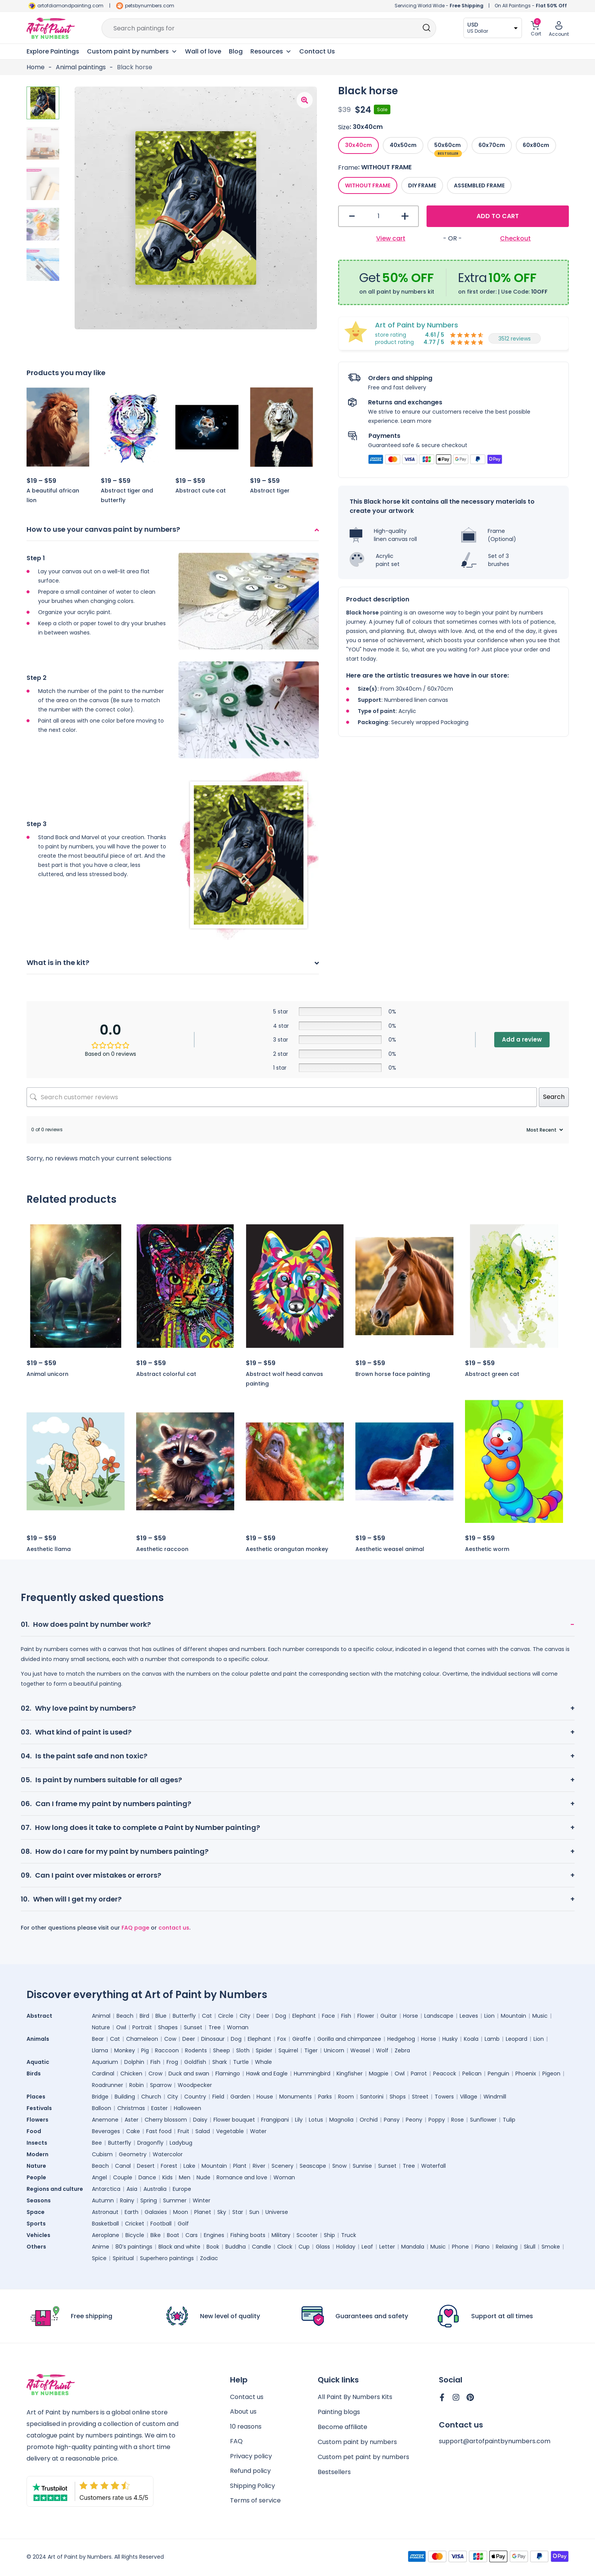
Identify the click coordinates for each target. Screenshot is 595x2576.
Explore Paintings (53, 51)
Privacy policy (251, 2457)
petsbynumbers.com (149, 5)
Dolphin (134, 2062)
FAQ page (135, 1928)
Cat (207, 2016)
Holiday (345, 2246)
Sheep (221, 2050)
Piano (482, 2246)
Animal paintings (81, 67)
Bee (97, 2143)
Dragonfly (150, 2143)
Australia (155, 2189)
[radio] (358, 145)
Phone (460, 2246)
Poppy (436, 2120)
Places (36, 2096)
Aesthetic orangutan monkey (287, 1549)
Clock (284, 2246)
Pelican (472, 2073)
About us (243, 2412)
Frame (348, 167)
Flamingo (227, 2073)
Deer (263, 2016)
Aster (131, 2120)
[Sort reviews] (543, 1130)
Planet (202, 2212)
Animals (38, 2039)
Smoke (551, 2246)
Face (328, 2016)
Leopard (516, 2039)
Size (344, 127)
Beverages (106, 2131)
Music (540, 2016)
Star (237, 2212)
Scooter (307, 2235)
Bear (98, 2039)
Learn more (416, 421)
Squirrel (288, 2050)
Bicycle (134, 2235)
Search (554, 1096)
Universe (276, 2212)
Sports (36, 2223)
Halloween (187, 2108)
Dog (280, 2016)
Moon (180, 2212)
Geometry (133, 2154)
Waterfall (433, 2166)
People (36, 2177)
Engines (214, 2235)
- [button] (352, 216)
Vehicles (38, 2235)
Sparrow (161, 2085)
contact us (173, 1928)
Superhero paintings (167, 2258)
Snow (339, 2166)
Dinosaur (213, 2039)
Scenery (282, 2166)
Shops (398, 2096)
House (265, 2096)
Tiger (311, 2050)
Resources (271, 51)
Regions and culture (55, 2189)
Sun (254, 2212)
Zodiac (209, 2258)
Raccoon (167, 2050)
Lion (489, 2016)
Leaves (469, 2016)
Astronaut (105, 2212)
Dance (147, 2177)
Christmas (131, 2108)
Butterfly (184, 2016)
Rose (457, 2120)
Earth (131, 2212)
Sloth (243, 2050)
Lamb (492, 2039)
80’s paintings (133, 2246)
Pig (145, 2050)
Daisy (200, 2120)
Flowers (37, 2120)
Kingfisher (350, 2073)
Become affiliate (342, 2427)
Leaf (367, 2246)
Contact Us (317, 51)
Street (420, 2096)
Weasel (360, 2050)
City (245, 2016)
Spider (264, 2050)
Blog (236, 51)
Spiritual (123, 2258)
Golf (183, 2223)
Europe (182, 2189)
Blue (161, 2016)
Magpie (378, 2073)
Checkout (515, 238)
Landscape (438, 2016)
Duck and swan (188, 2073)
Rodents (196, 2050)
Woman (237, 2027)
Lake (189, 2166)
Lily (299, 2120)
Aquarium (105, 2062)
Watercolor (168, 2154)
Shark (219, 2062)
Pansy (392, 2120)
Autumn (103, 2200)
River (259, 2166)
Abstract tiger (270, 490)
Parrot (419, 2073)
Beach (125, 2016)
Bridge (100, 2096)
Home (36, 67)
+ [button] (405, 216)
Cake (133, 2131)
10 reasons (246, 2427)
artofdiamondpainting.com (70, 5)
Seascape (313, 2166)
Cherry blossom (166, 2120)
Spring (148, 2200)
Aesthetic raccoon (162, 1549)
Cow (170, 2039)
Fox (281, 2039)
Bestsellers (334, 2472)
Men (184, 2177)
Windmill (494, 2096)
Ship (329, 2235)
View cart (390, 238)
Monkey (124, 2050)
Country (195, 2096)
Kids (167, 2177)
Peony (414, 2120)
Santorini (371, 2096)
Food (34, 2131)
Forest (169, 2166)
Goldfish (195, 2062)
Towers (444, 2096)
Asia (132, 2189)
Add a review (522, 1039)
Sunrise (362, 2166)
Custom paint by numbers (357, 2442)
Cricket (134, 2223)
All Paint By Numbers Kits (355, 2397)
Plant (240, 2166)
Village (468, 2096)
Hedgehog (401, 2039)
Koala (471, 2039)
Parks (325, 2096)
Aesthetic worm (487, 1549)
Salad (202, 2131)
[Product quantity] (378, 216)
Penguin (498, 2073)
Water (258, 2131)
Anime (100, 2246)
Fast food (159, 2131)
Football (161, 2223)
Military (281, 2235)
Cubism (102, 2154)
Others (36, 2246)
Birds (34, 2073)
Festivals (39, 2108)
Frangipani (275, 2120)
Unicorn (334, 2050)
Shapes (168, 2027)
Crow (155, 2073)
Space (36, 2212)
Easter (159, 2108)
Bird (144, 2016)
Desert (146, 2166)
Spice (99, 2258)
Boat (173, 2235)
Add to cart (498, 216)
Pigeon (551, 2073)
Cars (191, 2235)
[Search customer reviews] (282, 1097)
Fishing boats (247, 2235)
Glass (323, 2246)
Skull (529, 2246)
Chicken (131, 2073)
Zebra (402, 2050)
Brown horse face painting (392, 1374)
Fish (346, 2016)
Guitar (388, 2016)
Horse (410, 2016)
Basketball (105, 2223)
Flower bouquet (234, 2120)
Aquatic (38, 2062)
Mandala (412, 2246)
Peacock (444, 2073)
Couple (122, 2177)
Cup (304, 2246)
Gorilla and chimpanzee (349, 2039)
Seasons (39, 2200)
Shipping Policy (252, 2487)
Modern (37, 2154)
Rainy (127, 2200)
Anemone (105, 2120)
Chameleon (142, 2039)
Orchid (369, 2120)
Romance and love (242, 2177)
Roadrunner (107, 2085)
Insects (37, 2143)
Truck (348, 2235)
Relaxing (507, 2246)
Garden (240, 2096)
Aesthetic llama (49, 1549)
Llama (100, 2050)
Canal (123, 2166)
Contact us (246, 2397)
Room (346, 2096)
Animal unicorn (47, 1374)
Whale (263, 2062)
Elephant (304, 2016)
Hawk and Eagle (267, 2073)
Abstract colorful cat (166, 1374)
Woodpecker (195, 2085)
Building (125, 2096)
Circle (225, 2016)
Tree (214, 2027)
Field (218, 2096)
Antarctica (106, 2189)
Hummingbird (312, 2073)
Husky (450, 2039)
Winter (201, 2200)
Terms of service (255, 2502)
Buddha (235, 2246)
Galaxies (156, 2212)
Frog (172, 2062)
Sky (221, 2212)
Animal (101, 2016)
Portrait (142, 2027)
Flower (365, 2016)
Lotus (316, 2120)
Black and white (179, 2246)
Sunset (193, 2027)
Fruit (183, 2131)
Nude (203, 2177)
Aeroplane (105, 2235)
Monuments (295, 2096)
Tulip (509, 2120)
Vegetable (230, 2131)
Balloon (101, 2108)
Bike (155, 2235)
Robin (136, 2085)
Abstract (39, 2016)
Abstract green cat (492, 1374)
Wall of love (203, 51)
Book (213, 2246)
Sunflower (483, 2120)
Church (151, 2096)
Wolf (382, 2050)
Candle (261, 2246)
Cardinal (103, 2073)
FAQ (236, 2442)
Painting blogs (339, 2412)
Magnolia (341, 2120)
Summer (175, 2200)
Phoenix (525, 2073)
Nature (101, 2027)
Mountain (513, 2016)
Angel (99, 2177)
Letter (387, 2246)
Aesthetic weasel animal (389, 1549)
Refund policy (250, 2472)
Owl (121, 2027)
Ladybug (181, 2143)
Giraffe (301, 2039)
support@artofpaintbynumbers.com (494, 2441)
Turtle (241, 2062)
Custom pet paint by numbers (363, 2457)
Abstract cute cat (200, 490)
